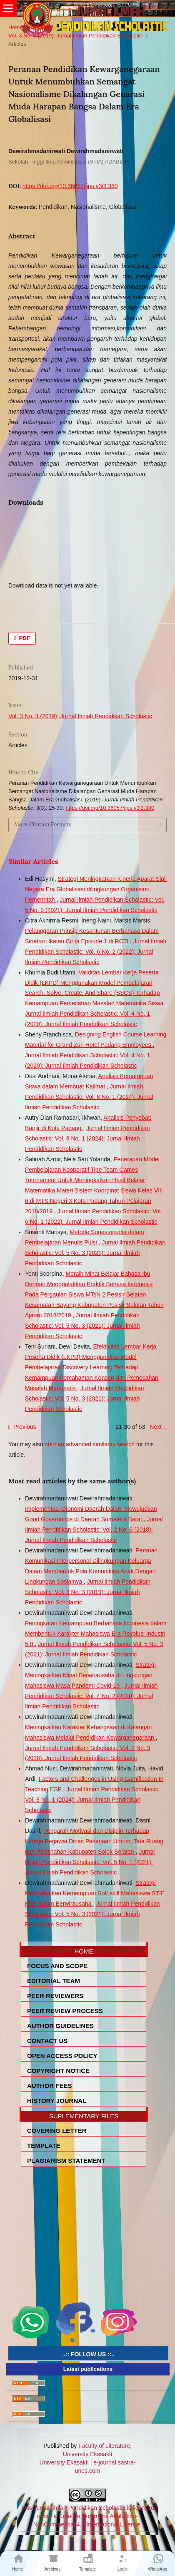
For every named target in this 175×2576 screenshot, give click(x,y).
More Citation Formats (42, 824)
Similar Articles (33, 861)
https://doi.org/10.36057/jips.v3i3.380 (70, 186)
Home (15, 27)
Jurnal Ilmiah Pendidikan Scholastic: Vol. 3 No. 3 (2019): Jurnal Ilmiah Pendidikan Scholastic (87, 1592)
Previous (24, 1426)
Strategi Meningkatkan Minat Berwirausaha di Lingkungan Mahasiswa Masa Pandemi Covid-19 (90, 1675)
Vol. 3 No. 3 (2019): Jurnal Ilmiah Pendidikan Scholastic (75, 35)
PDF (24, 638)
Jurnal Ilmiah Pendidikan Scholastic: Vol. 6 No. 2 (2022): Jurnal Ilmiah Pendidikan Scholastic (95, 951)
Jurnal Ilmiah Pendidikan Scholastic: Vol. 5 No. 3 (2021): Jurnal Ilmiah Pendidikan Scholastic (95, 1253)
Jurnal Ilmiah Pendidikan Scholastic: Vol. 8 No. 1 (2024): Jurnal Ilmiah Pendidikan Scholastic (89, 1097)
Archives (43, 27)
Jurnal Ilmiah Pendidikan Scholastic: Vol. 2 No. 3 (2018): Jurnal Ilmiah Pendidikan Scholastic (94, 1529)
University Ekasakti (64, 2462)
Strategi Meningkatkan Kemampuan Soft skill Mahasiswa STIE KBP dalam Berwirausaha (95, 1893)
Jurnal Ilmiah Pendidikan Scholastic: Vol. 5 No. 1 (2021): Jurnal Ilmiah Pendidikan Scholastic (90, 1862)
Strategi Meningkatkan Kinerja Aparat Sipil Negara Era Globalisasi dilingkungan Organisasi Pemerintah (96, 889)
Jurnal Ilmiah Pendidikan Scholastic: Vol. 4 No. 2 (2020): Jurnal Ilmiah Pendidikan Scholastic (91, 1696)
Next (156, 1426)
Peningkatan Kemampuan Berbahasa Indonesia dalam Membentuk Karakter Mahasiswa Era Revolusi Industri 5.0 (95, 1633)
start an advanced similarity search (90, 1444)
